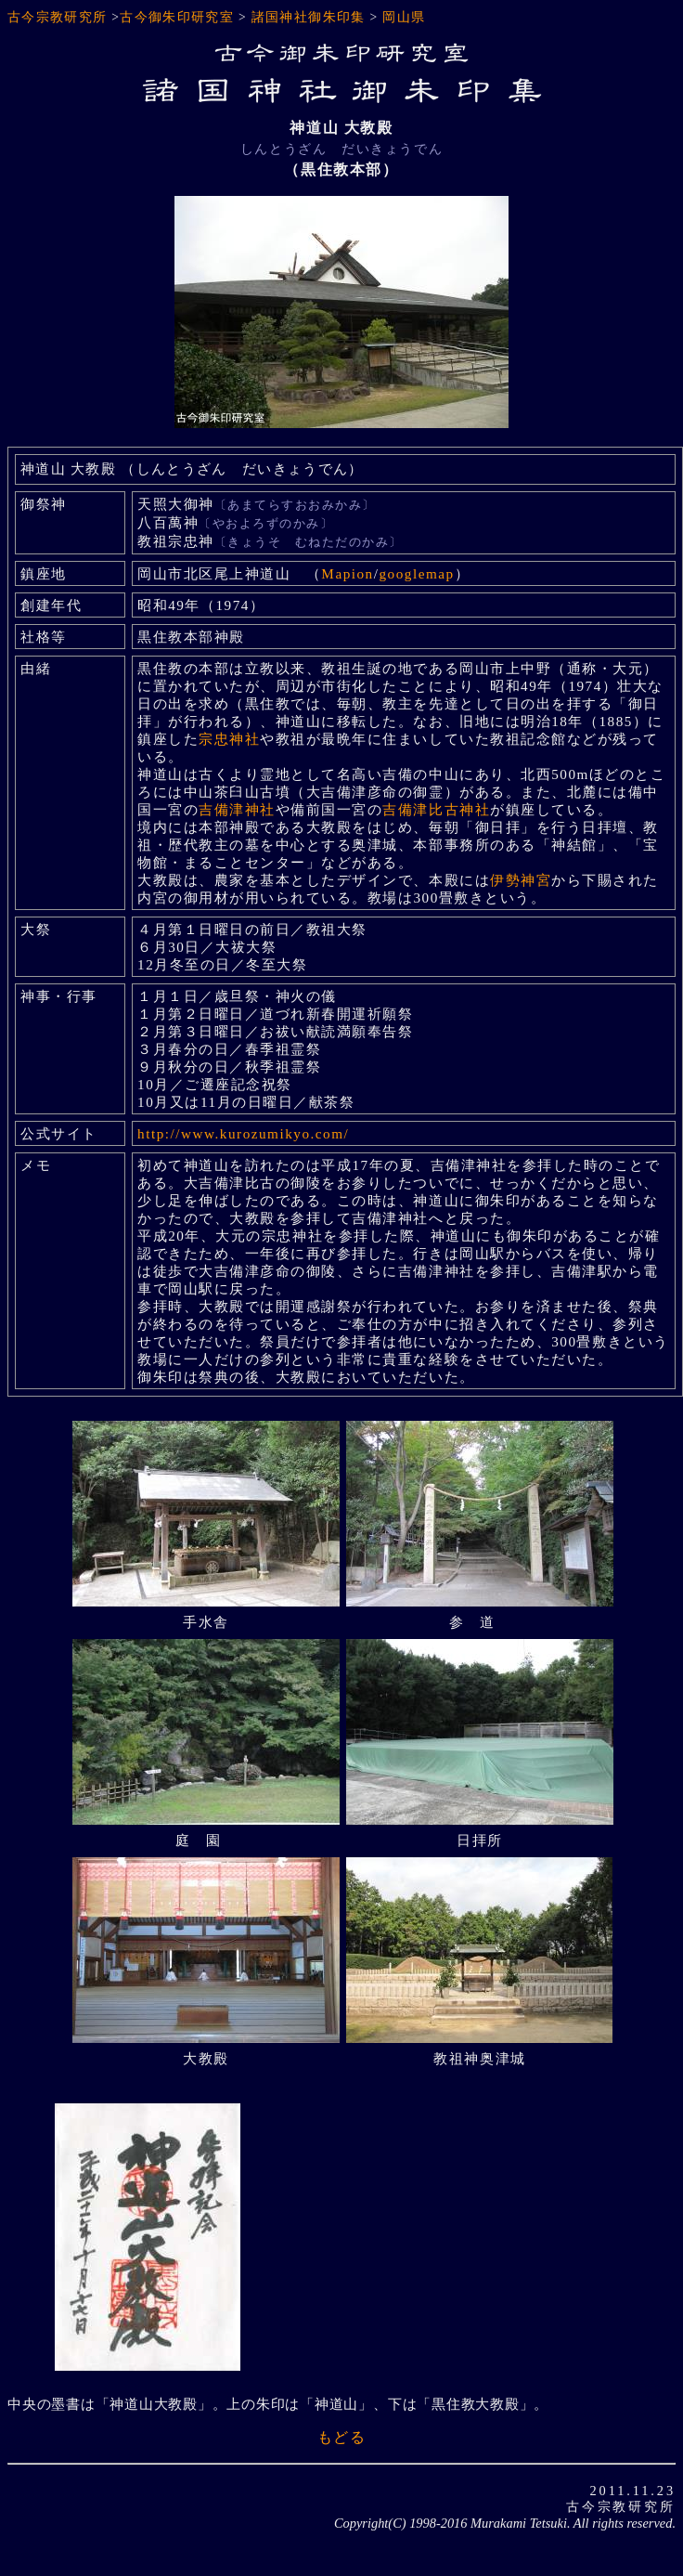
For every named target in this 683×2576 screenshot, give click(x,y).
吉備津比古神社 (436, 809)
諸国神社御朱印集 (308, 17)
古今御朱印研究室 (177, 17)
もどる (342, 2437)
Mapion (347, 573)
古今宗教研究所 (57, 17)
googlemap (416, 573)
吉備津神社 (237, 809)
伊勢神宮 (520, 880)
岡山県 (403, 17)
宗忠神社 (229, 739)
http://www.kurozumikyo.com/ (243, 1133)
